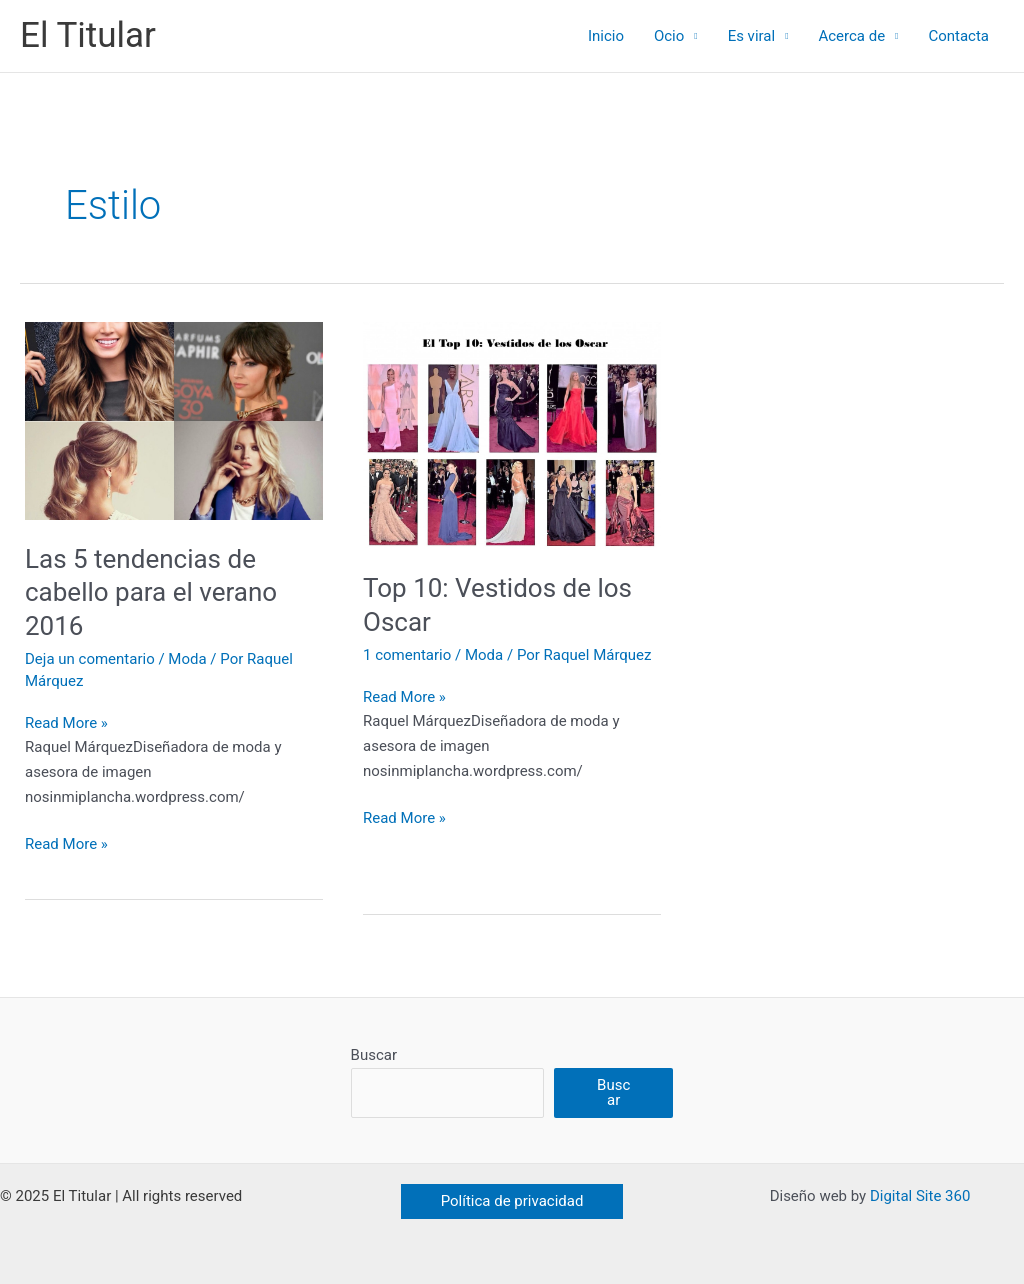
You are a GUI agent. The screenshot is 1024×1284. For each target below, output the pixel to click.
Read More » (66, 723)
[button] (512, 1201)
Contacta (958, 36)
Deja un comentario (90, 659)
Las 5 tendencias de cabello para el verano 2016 (151, 593)
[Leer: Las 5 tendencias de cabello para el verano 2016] (174, 420)
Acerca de (851, 36)
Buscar (374, 1055)
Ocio (669, 36)
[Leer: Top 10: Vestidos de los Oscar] (512, 435)
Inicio (606, 36)
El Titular (88, 35)
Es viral (752, 36)
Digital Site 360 (920, 1196)
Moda (187, 659)
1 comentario (407, 655)
